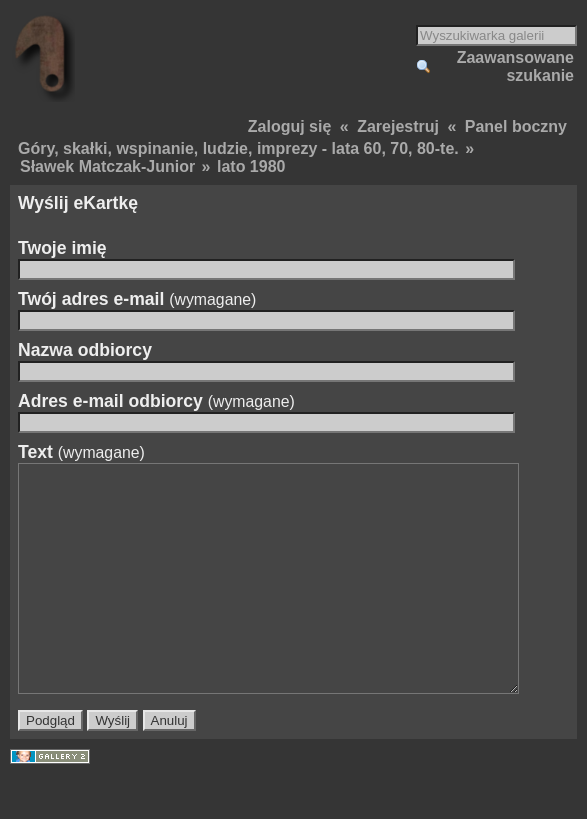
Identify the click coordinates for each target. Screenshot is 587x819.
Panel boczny (516, 126)
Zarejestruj (398, 126)
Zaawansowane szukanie (515, 66)
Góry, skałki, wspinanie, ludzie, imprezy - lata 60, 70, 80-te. (238, 148)
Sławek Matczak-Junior (107, 166)
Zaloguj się (290, 126)
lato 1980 (251, 166)
